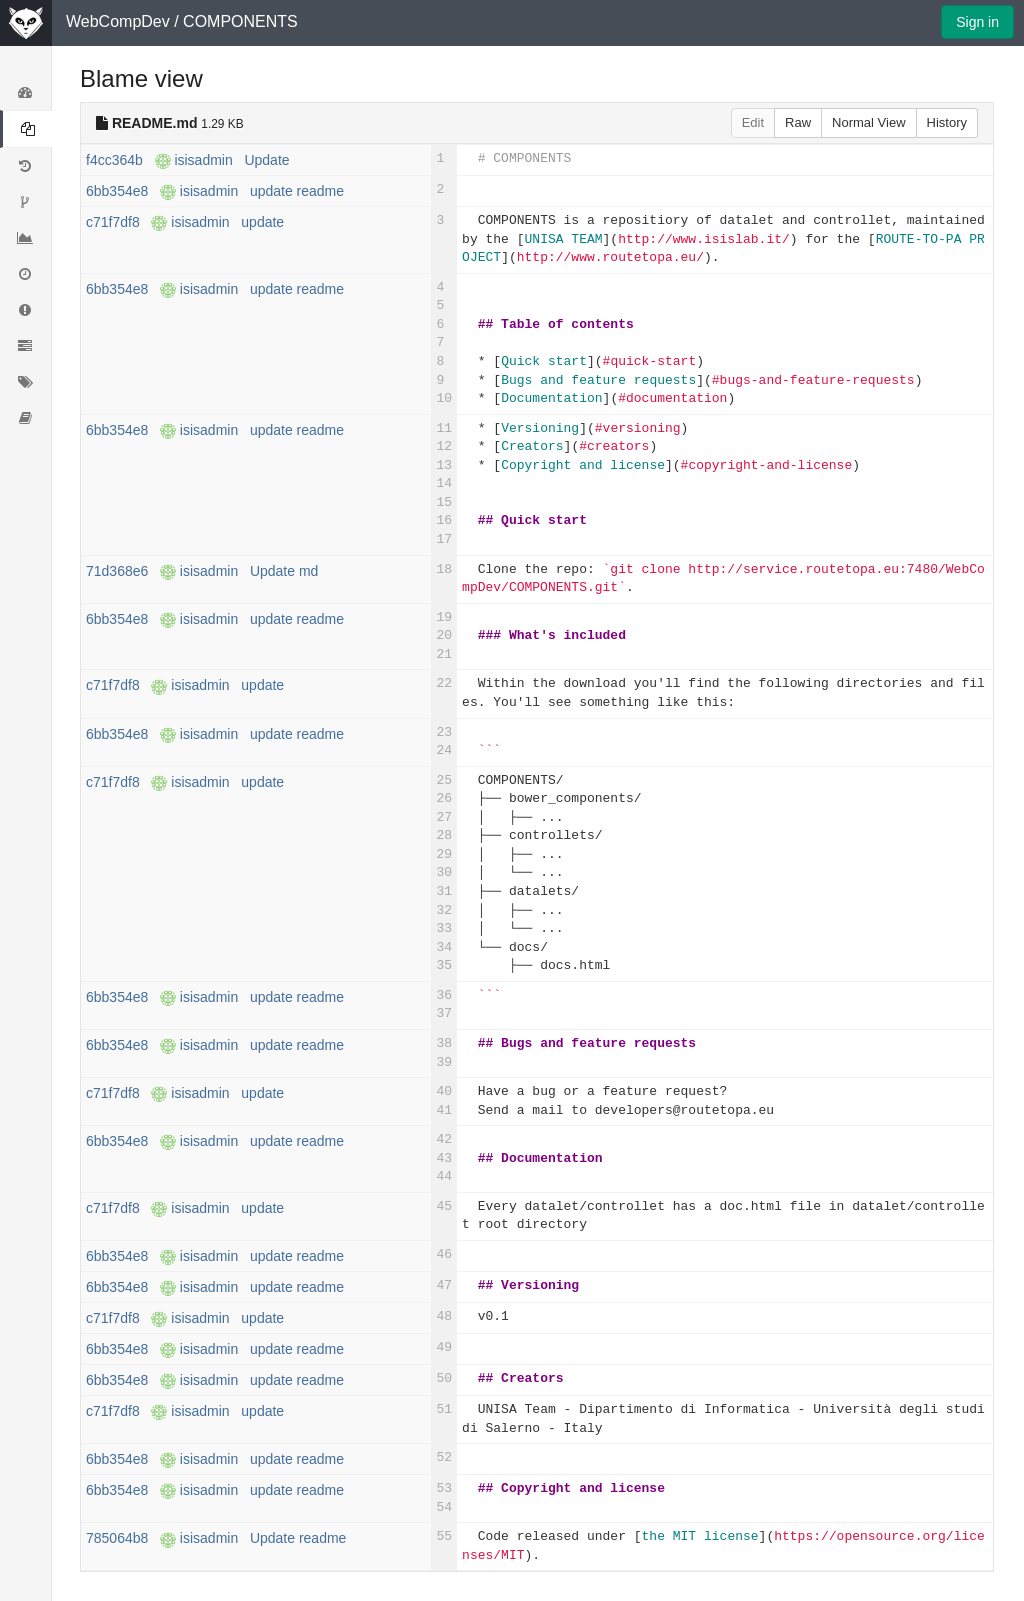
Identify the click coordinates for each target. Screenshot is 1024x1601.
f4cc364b (114, 160)
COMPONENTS (240, 21)
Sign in (977, 22)
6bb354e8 (117, 191)
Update (266, 160)
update (262, 222)
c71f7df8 (113, 222)
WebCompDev (118, 21)
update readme (297, 191)
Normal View (868, 122)
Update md (284, 571)
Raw (798, 122)
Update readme (298, 1538)
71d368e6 (117, 571)
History (947, 122)
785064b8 (117, 1538)
